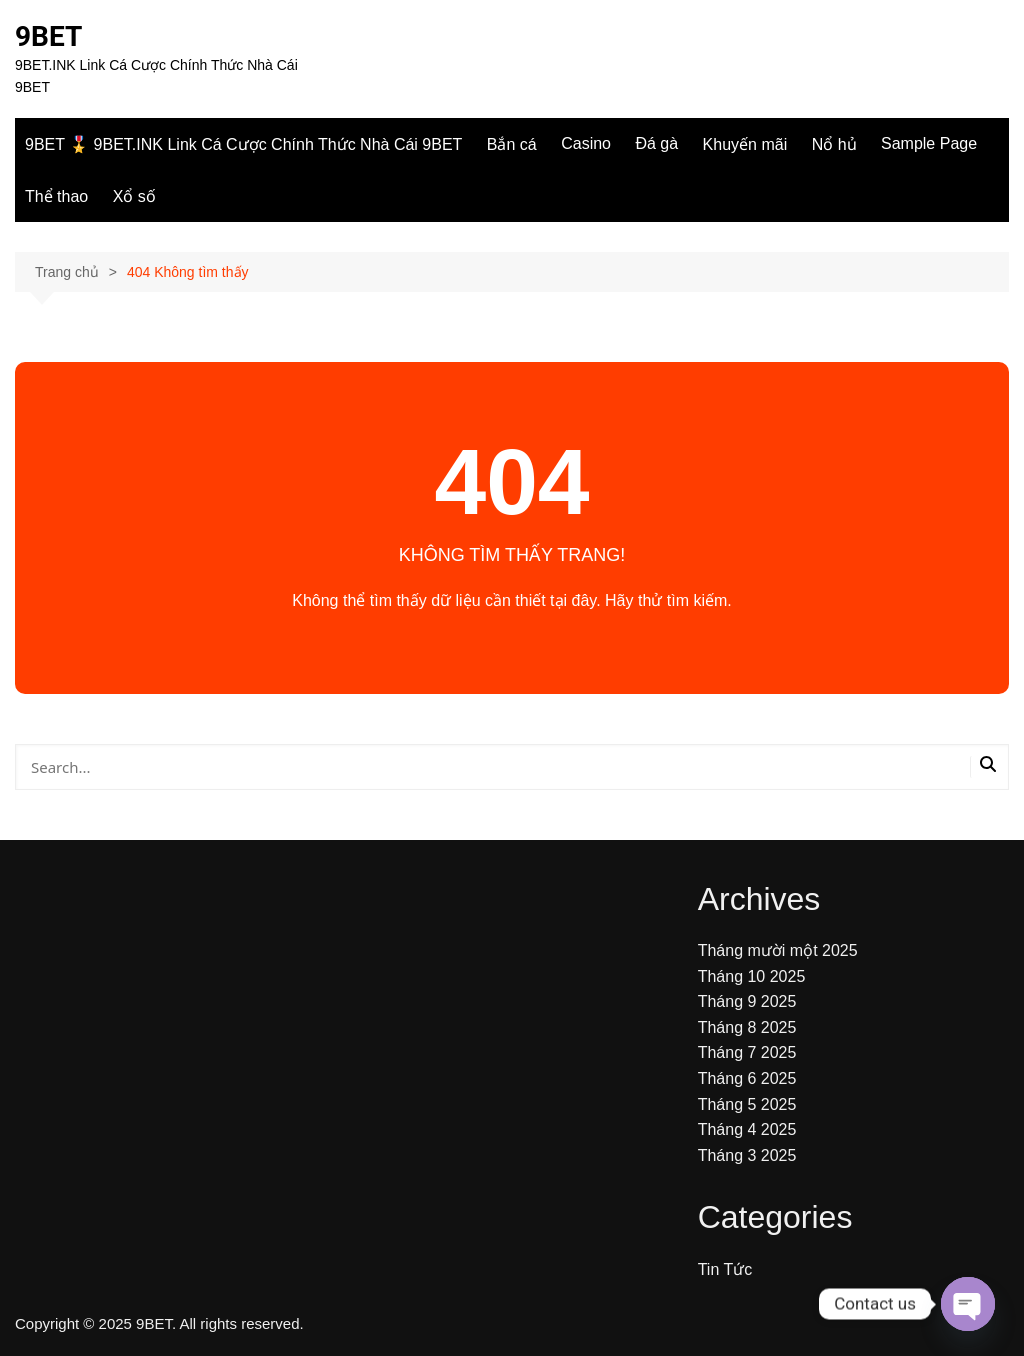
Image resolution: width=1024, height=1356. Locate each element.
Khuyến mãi (745, 144)
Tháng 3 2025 (747, 1155)
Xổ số (134, 196)
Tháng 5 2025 (747, 1104)
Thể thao (56, 196)
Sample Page (929, 143)
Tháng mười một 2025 (778, 950)
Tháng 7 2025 (747, 1052)
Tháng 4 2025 (747, 1129)
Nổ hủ (834, 144)
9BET (48, 36)
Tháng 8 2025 (747, 1027)
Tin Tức (725, 1269)
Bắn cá (512, 144)
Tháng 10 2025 (752, 976)
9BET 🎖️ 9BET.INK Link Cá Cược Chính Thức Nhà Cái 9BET (243, 144)
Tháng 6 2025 (747, 1078)
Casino (586, 143)
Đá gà (656, 143)
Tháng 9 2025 (747, 1001)
